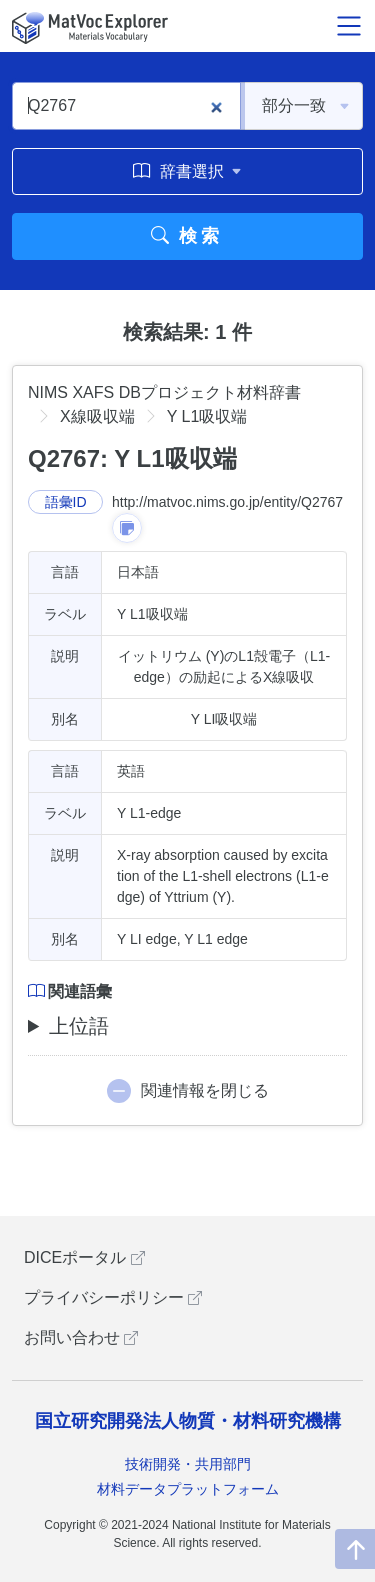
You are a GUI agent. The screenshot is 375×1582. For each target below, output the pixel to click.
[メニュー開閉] (349, 26)
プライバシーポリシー (113, 1297)
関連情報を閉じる (205, 1090)
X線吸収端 (97, 416)
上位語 (79, 1026)
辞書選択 (187, 171)
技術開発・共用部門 (188, 1464)
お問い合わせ (81, 1337)
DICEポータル (84, 1257)
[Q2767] (126, 106)
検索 (187, 236)
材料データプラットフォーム (188, 1489)
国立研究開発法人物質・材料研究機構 (188, 1421)
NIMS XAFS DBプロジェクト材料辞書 (164, 392)
